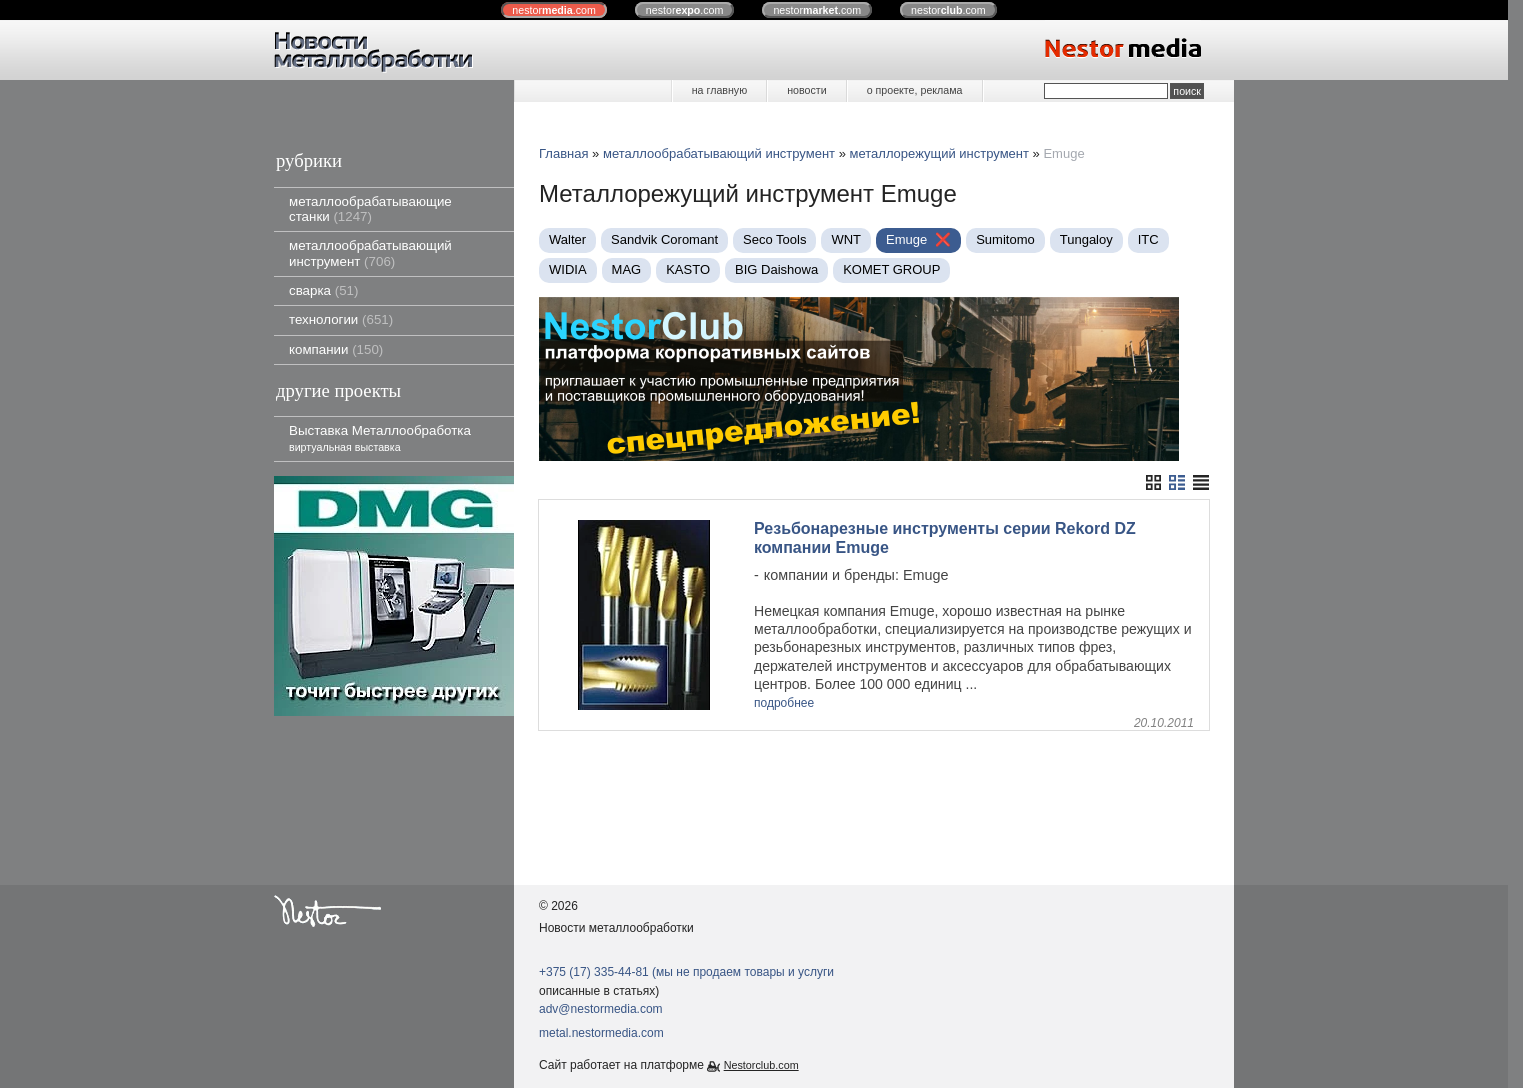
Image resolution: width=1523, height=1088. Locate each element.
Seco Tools (774, 239)
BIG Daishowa (776, 269)
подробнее (784, 703)
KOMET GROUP (891, 269)
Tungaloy (1086, 239)
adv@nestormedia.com (601, 1009)
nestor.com (554, 10)
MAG (627, 269)
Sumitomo (1005, 239)
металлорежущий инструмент (939, 153)
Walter (567, 239)
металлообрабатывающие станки (370, 209)
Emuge (906, 239)
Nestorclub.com (761, 1065)
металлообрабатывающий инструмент (370, 253)
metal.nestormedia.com (601, 1033)
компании (336, 349)
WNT (846, 239)
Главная (563, 153)
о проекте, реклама (915, 90)
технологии (341, 319)
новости (806, 90)
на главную (719, 90)
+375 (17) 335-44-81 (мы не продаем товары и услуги (686, 972)
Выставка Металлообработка (380, 437)
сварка (323, 290)
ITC (1148, 239)
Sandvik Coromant (664, 239)
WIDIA (568, 269)
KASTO (688, 269)
